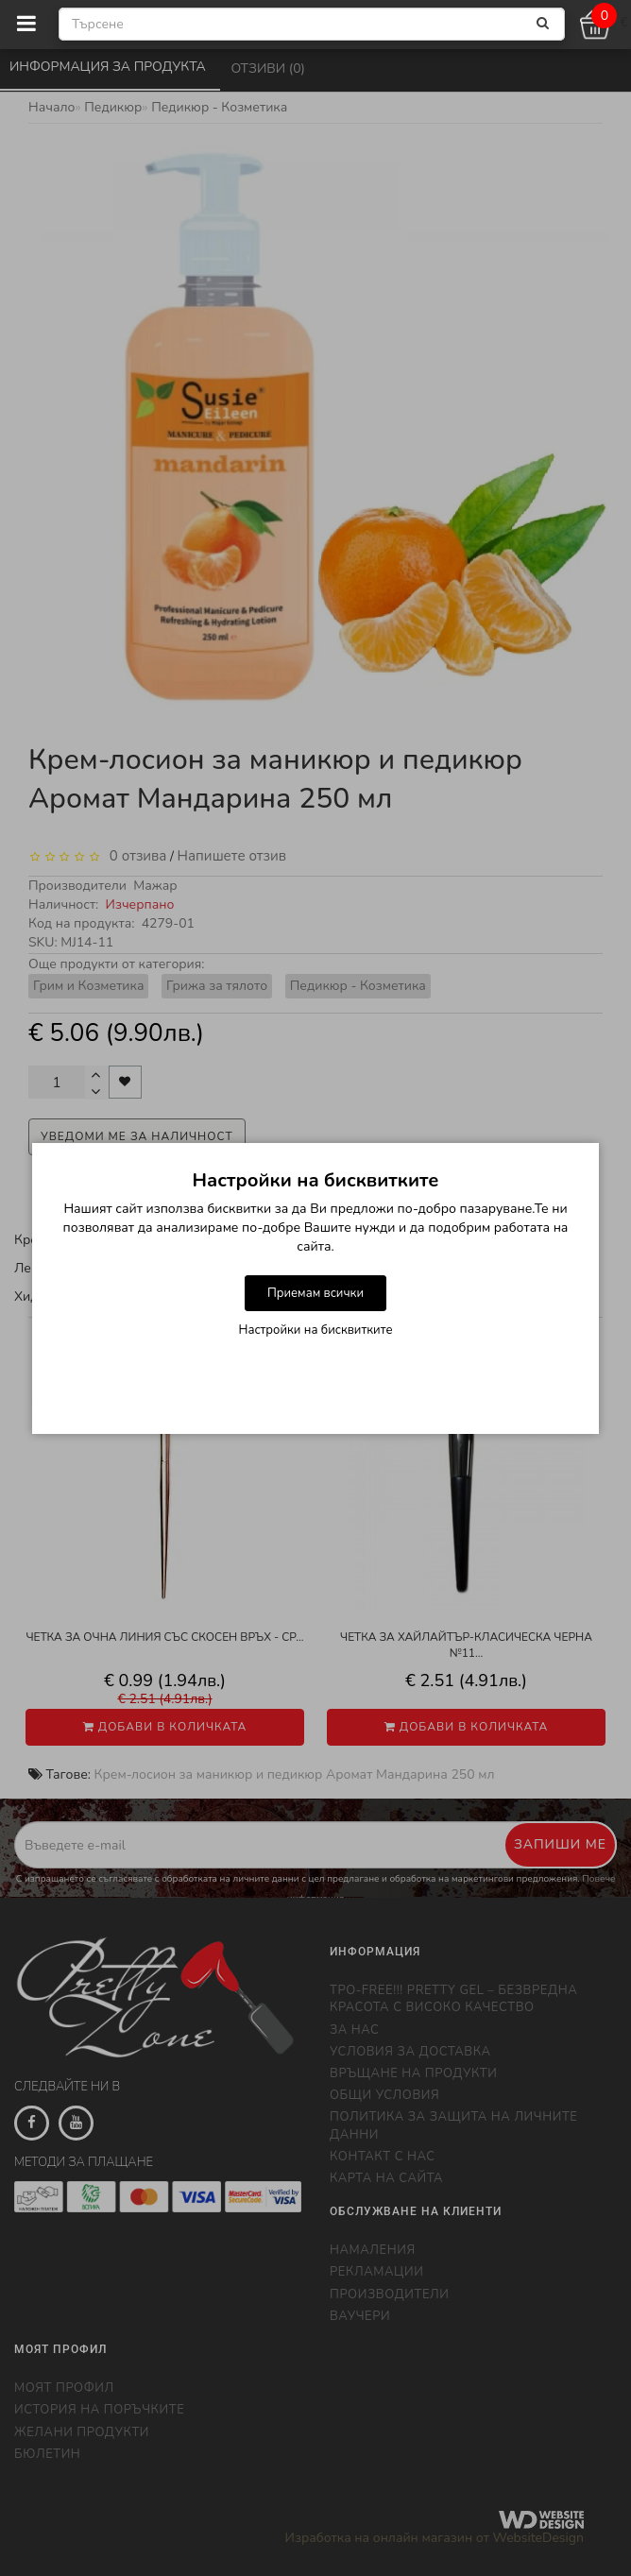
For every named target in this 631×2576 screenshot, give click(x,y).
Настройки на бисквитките (316, 1330)
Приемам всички (315, 1293)
